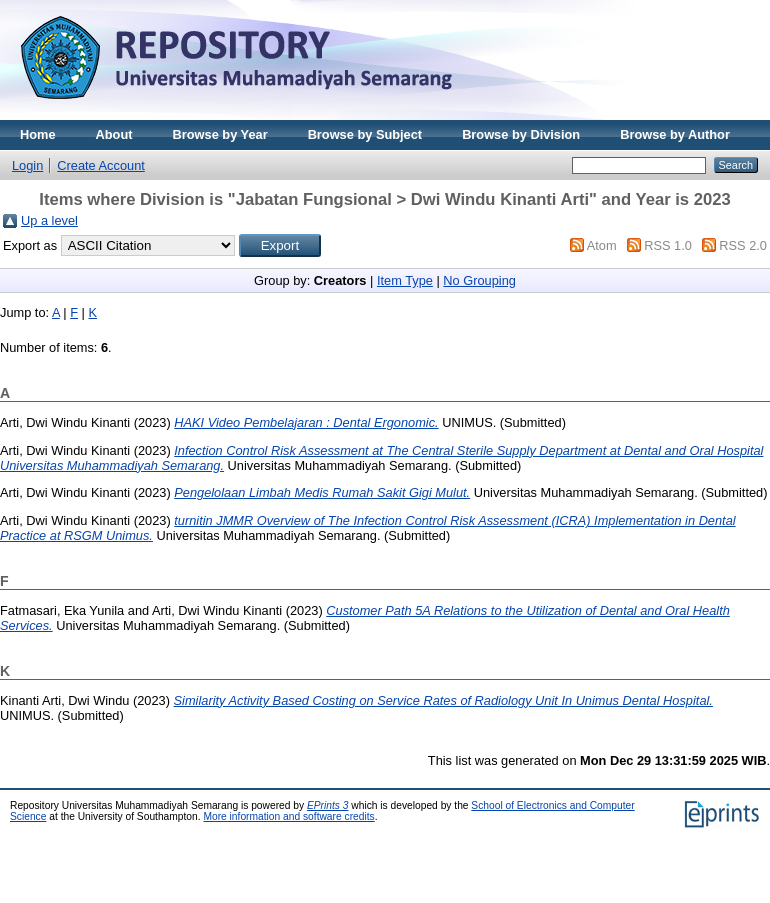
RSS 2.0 (743, 245)
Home (38, 134)
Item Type (405, 280)
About (114, 134)
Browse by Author (675, 134)
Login (27, 165)
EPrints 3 (328, 805)
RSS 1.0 (668, 245)
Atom (602, 245)
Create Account (101, 165)
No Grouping (479, 280)
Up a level (49, 220)
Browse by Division (521, 134)
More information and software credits (288, 816)
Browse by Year (220, 134)
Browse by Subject (365, 134)
